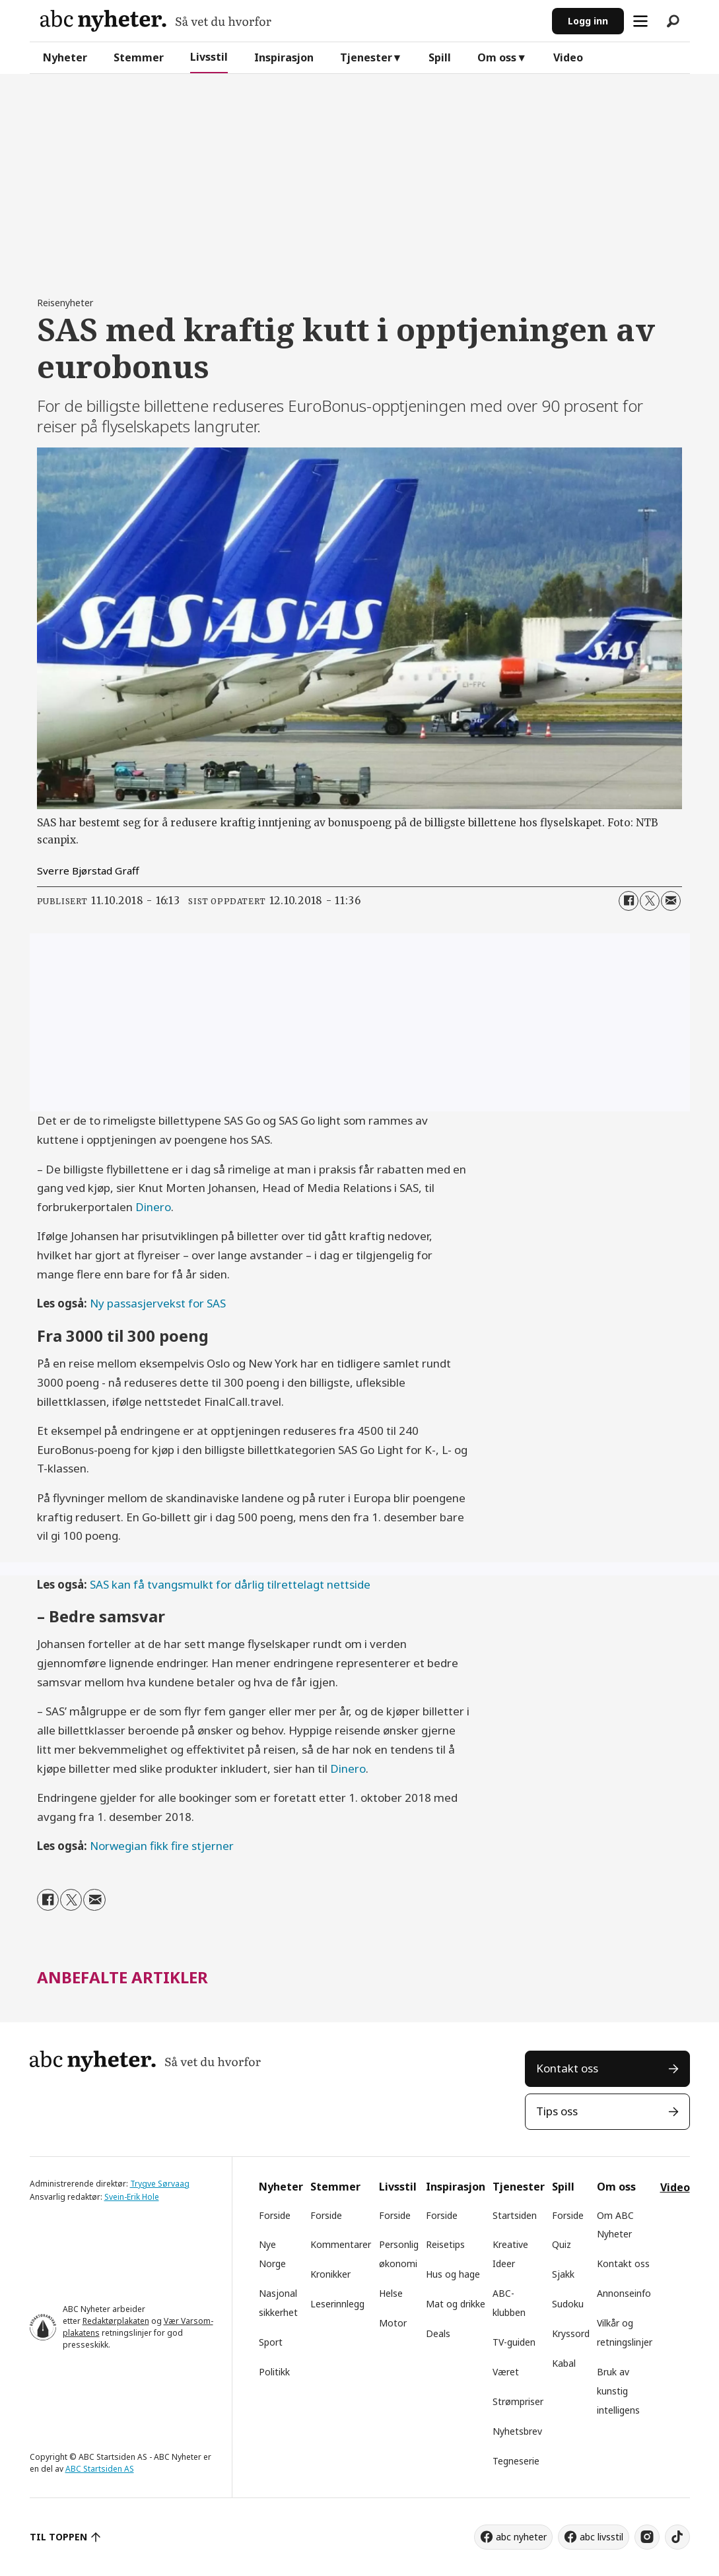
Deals (438, 2333)
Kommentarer (340, 2244)
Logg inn (588, 21)
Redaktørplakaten (116, 2321)
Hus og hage (453, 2274)
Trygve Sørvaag (159, 2183)
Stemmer (139, 57)
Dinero (153, 1206)
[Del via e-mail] (671, 901)
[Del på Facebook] (628, 901)
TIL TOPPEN (59, 2536)
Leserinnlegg (337, 2303)
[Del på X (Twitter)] (650, 901)
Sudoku (568, 2303)
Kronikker (330, 2274)
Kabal (564, 2363)
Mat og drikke (455, 2303)
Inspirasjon (284, 57)
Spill (439, 57)
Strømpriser (518, 2401)
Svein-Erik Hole (131, 2196)
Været (506, 2371)
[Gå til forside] (155, 20)
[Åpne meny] (640, 21)
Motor (393, 2323)
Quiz (561, 2244)
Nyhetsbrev (517, 2431)
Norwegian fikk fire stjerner (162, 1845)
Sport (271, 2342)
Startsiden (515, 2215)
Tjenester (366, 57)
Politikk (274, 2371)
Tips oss (557, 2111)
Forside (275, 2215)
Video (568, 57)
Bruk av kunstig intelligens (618, 2390)
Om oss (496, 57)
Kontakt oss (567, 2068)
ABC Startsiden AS (99, 2468)
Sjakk (563, 2274)
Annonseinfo (624, 2293)
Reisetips (445, 2244)
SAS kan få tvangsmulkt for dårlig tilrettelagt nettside (230, 1584)
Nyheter (65, 57)
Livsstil (209, 57)
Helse (391, 2293)
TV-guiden (514, 2342)
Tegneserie (516, 2461)
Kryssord (571, 2333)
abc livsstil (601, 2536)
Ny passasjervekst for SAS (158, 1303)
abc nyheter (521, 2536)
